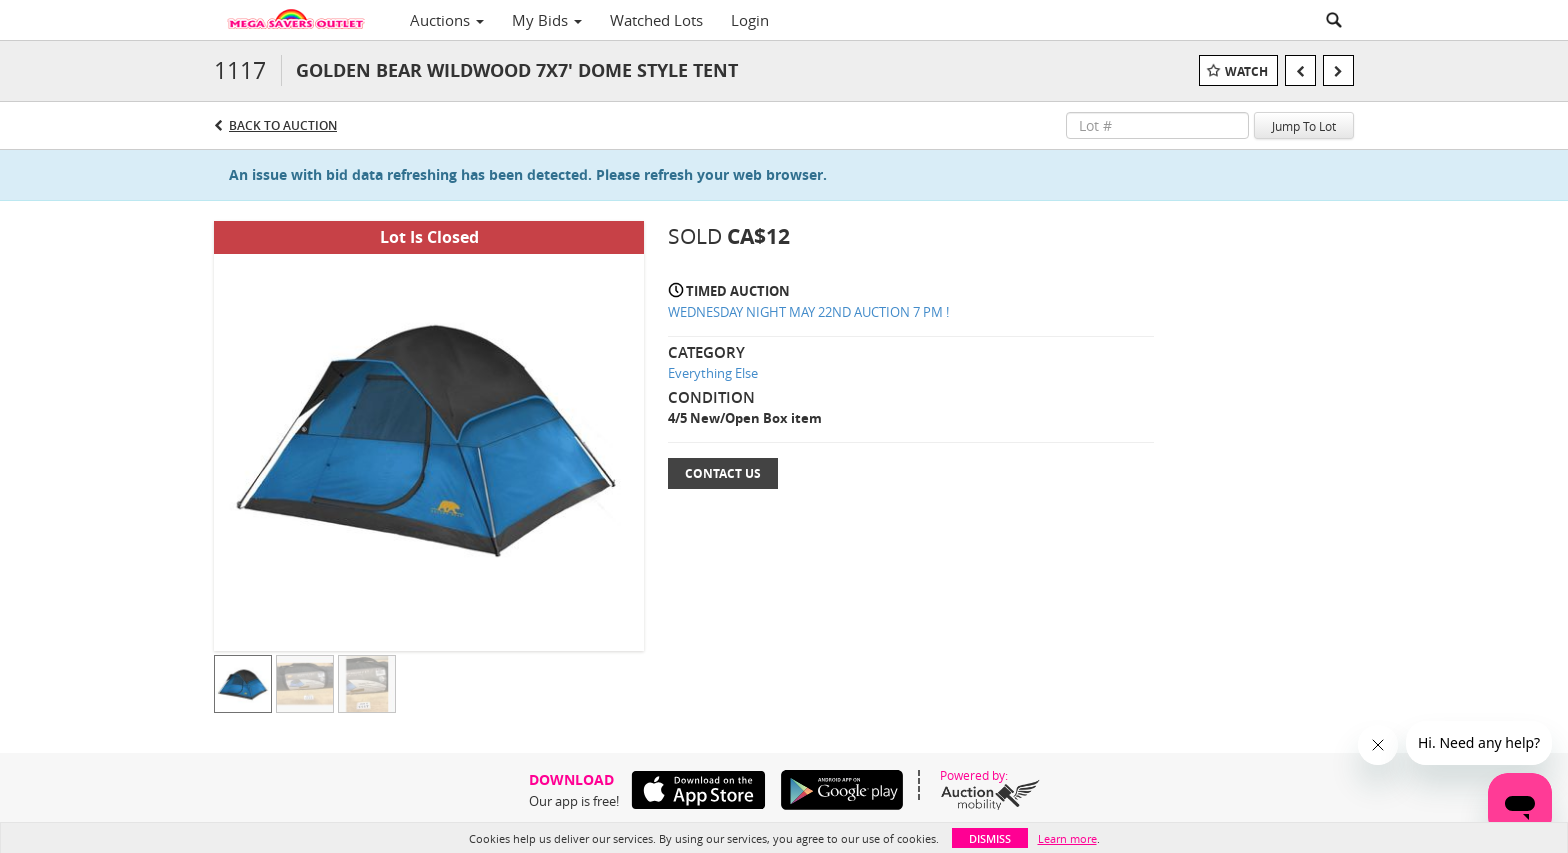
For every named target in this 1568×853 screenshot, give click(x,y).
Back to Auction (283, 125)
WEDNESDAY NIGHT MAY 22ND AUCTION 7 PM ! (808, 312)
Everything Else (713, 373)
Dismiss (990, 838)
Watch (1246, 71)
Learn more (1067, 838)
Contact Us (723, 473)
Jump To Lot (1304, 126)
